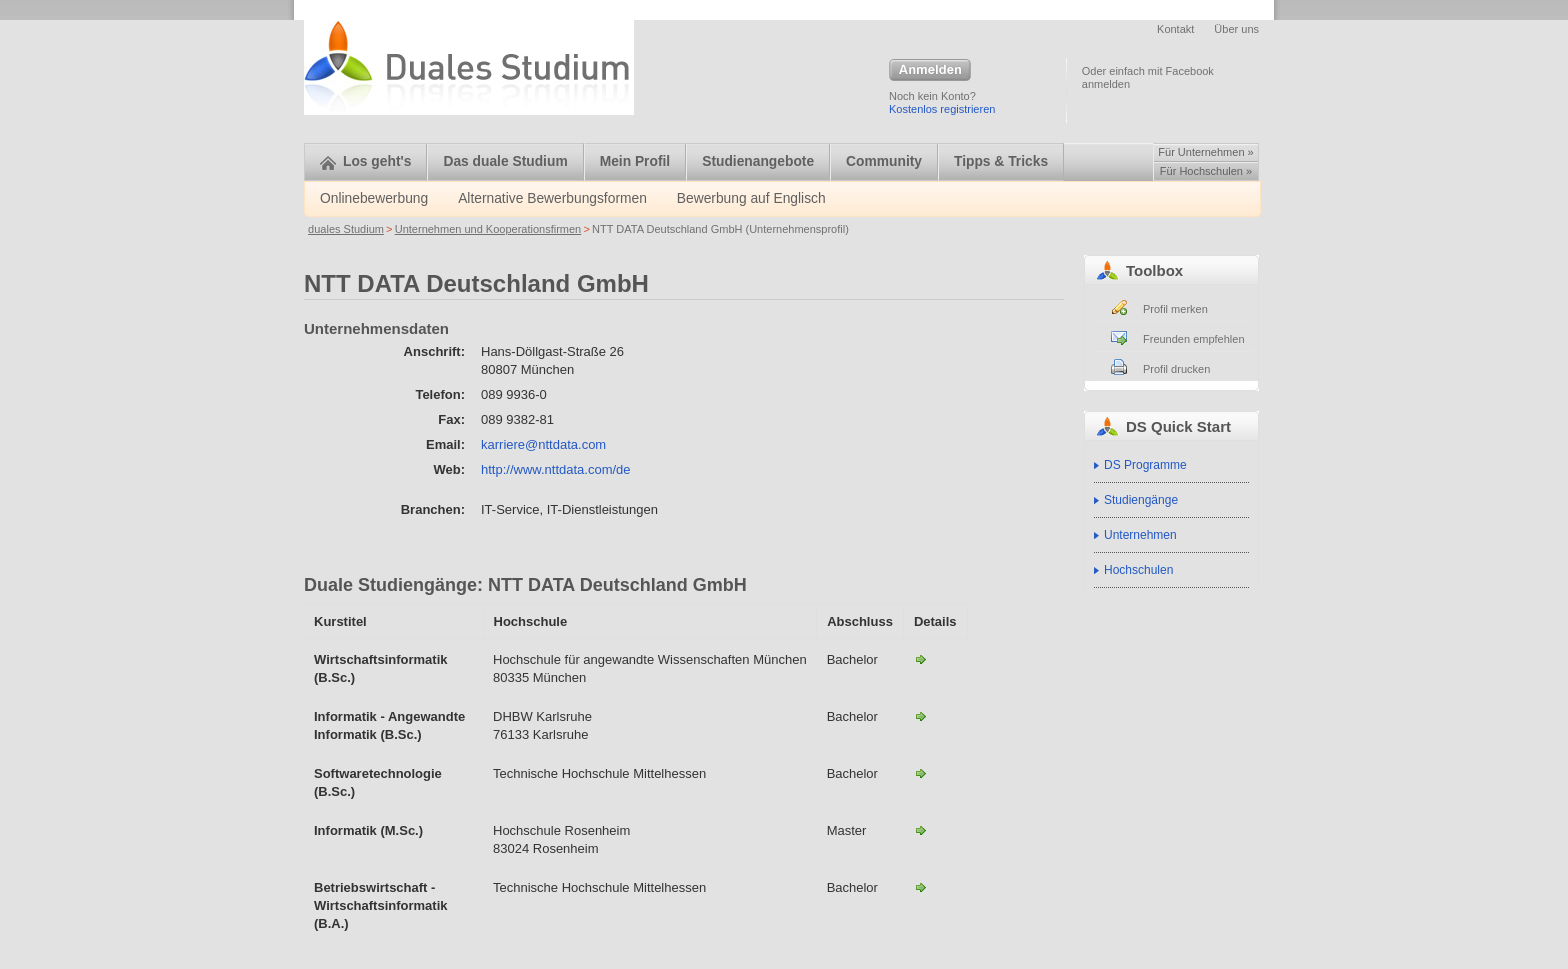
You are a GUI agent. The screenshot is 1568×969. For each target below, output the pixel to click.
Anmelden (930, 71)
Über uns (1236, 29)
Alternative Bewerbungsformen (552, 198)
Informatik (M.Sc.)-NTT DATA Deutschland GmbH (921, 830)
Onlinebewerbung (374, 198)
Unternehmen (1140, 535)
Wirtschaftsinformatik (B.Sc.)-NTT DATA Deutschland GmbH (921, 659)
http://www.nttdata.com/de (556, 469)
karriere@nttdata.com (543, 444)
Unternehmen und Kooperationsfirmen (488, 229)
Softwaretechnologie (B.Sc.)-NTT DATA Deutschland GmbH (921, 773)
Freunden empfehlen (1194, 339)
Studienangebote (758, 161)
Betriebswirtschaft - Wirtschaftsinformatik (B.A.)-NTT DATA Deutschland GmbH (921, 887)
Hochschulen (1138, 570)
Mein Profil (635, 161)
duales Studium (346, 229)
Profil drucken (1176, 369)
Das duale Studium (505, 161)
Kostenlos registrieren (942, 109)
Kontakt (1175, 29)
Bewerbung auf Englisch (751, 198)
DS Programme (1145, 465)
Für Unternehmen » (1205, 152)
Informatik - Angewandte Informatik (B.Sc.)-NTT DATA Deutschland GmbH (921, 716)
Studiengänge (1141, 500)
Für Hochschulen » (1206, 171)
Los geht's (365, 161)
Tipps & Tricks (1001, 161)
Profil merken (1175, 309)
